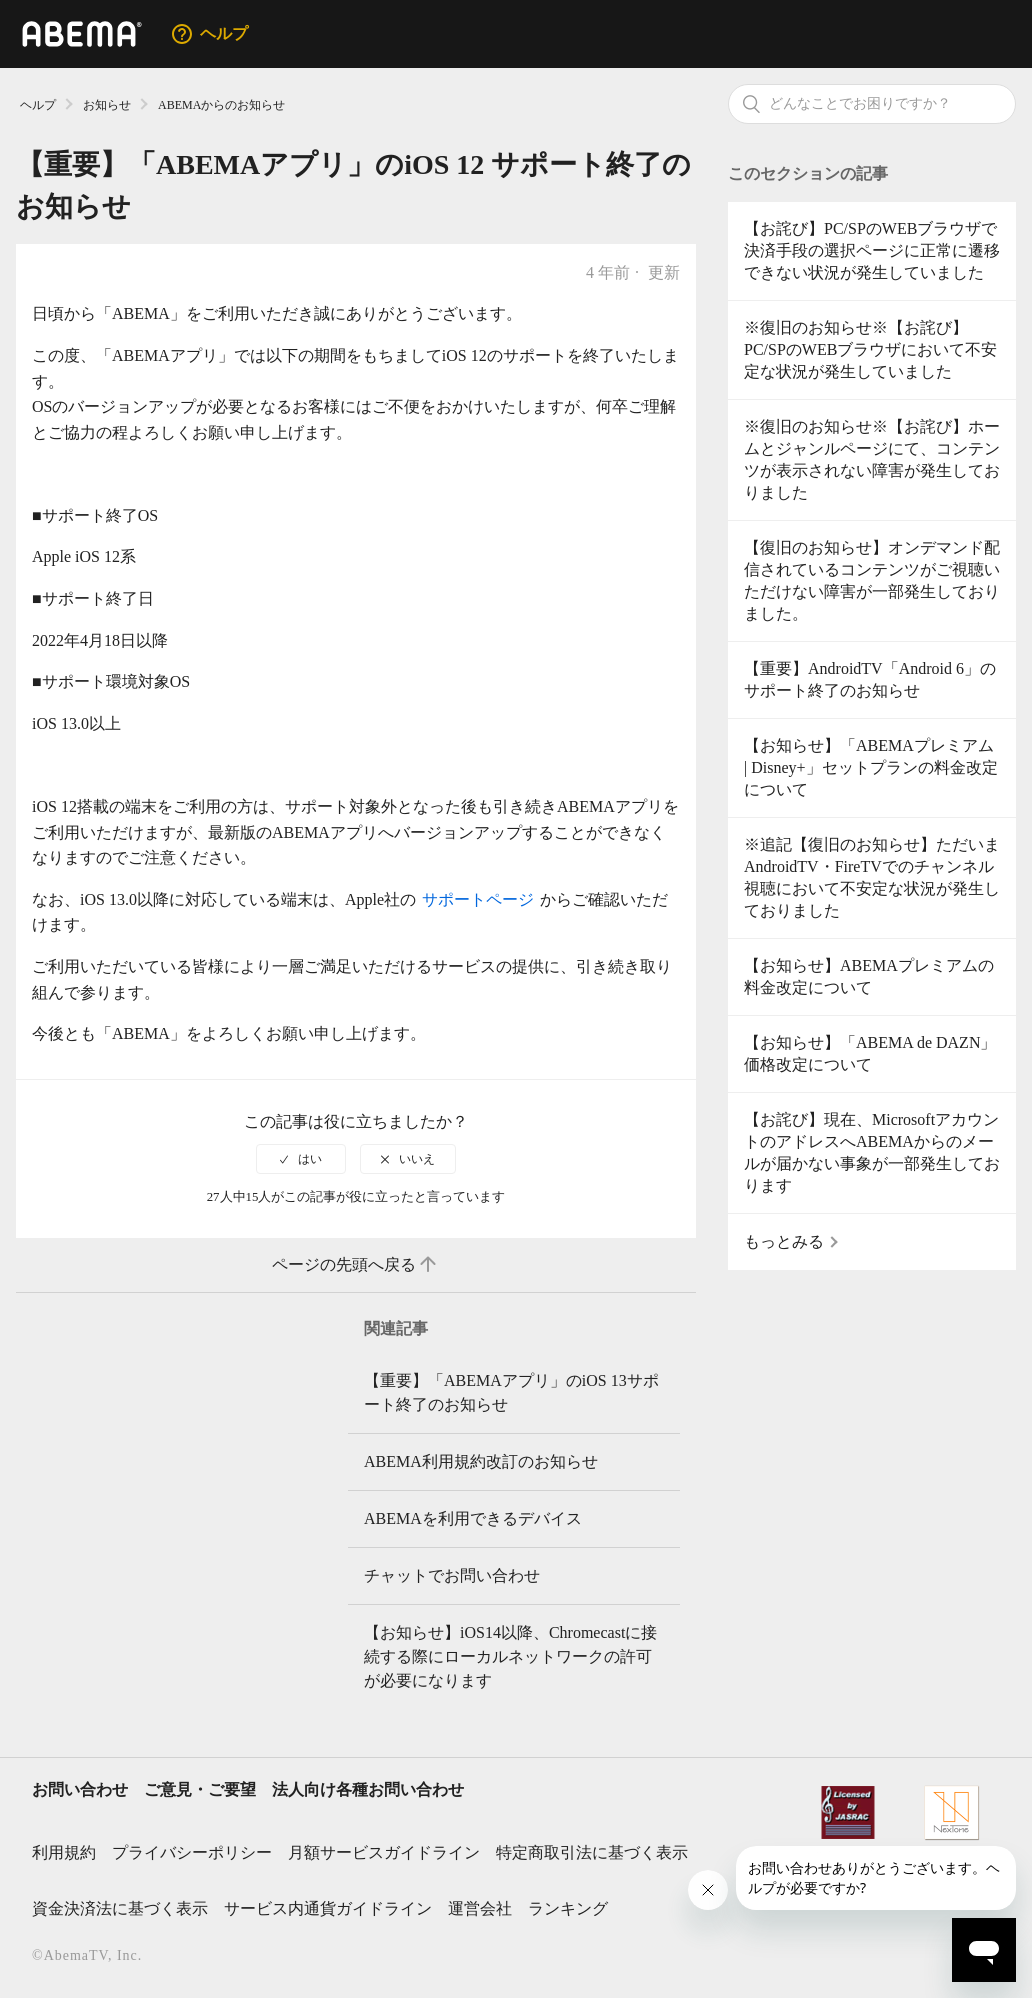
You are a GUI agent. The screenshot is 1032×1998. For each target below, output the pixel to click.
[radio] (301, 1159)
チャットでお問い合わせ (452, 1575)
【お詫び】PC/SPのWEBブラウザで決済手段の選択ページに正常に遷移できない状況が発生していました (872, 250)
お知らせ (107, 105)
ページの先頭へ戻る (356, 1265)
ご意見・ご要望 (200, 1789)
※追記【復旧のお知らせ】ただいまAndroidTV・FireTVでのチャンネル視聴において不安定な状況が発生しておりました (872, 877)
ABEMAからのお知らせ (221, 105)
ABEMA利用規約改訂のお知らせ (481, 1461)
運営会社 (480, 1908)
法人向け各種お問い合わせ (368, 1789)
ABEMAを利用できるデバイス (473, 1518)
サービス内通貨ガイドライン (328, 1908)
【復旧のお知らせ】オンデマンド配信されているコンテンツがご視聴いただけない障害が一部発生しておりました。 (872, 580)
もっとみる (784, 1241)
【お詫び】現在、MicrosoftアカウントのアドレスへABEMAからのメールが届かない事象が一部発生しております (872, 1152)
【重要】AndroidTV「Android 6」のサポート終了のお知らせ (870, 679)
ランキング (568, 1908)
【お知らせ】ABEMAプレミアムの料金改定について (869, 976)
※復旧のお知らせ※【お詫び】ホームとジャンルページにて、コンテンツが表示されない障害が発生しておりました (872, 459)
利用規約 (64, 1852)
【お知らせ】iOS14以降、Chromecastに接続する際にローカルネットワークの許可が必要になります (510, 1656)
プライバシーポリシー (192, 1852)
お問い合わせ (80, 1789)
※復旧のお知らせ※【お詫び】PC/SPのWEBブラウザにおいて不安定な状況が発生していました (870, 349)
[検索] (872, 104)
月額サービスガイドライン (384, 1852)
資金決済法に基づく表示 (120, 1908)
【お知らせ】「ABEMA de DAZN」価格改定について (870, 1053)
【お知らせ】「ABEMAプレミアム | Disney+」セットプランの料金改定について (871, 767)
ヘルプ (38, 105)
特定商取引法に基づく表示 (592, 1852)
